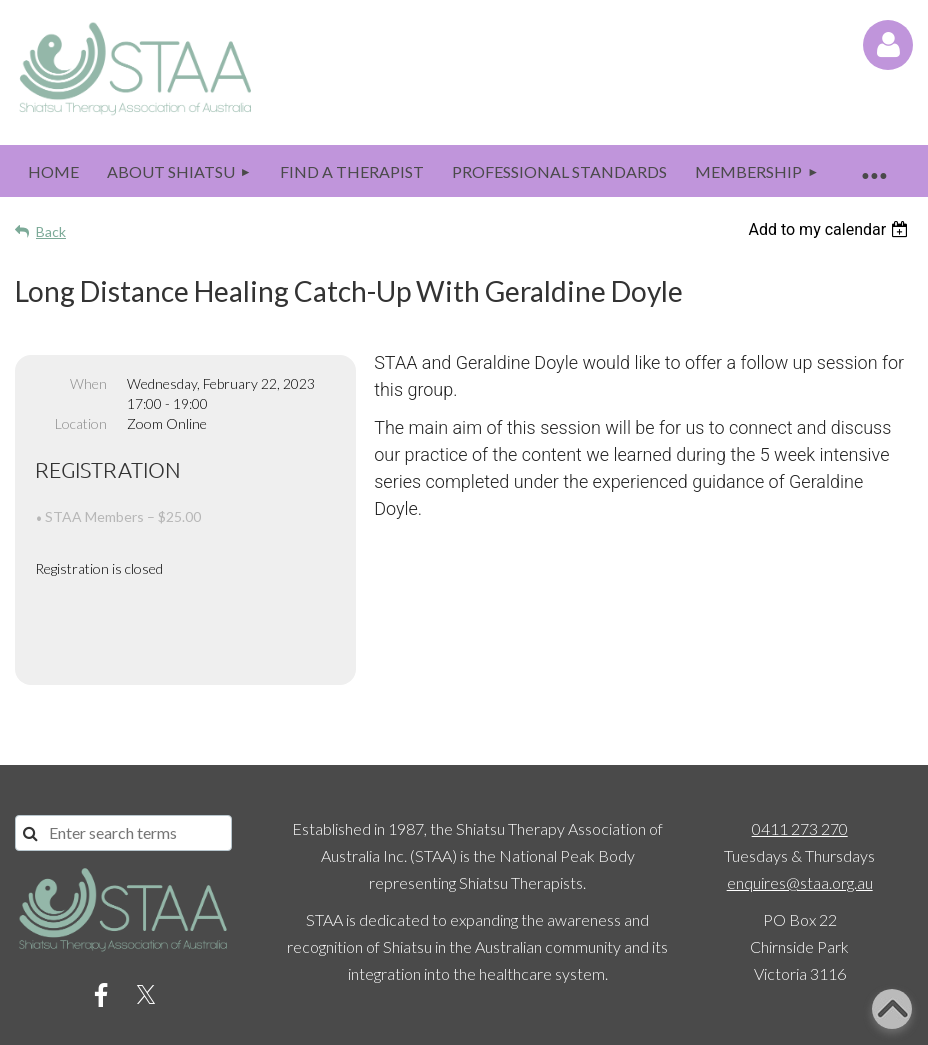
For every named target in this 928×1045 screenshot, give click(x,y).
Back (51, 231)
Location (81, 423)
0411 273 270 (800, 759)
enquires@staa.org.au (800, 813)
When (88, 383)
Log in (888, 45)
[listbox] (830, 229)
